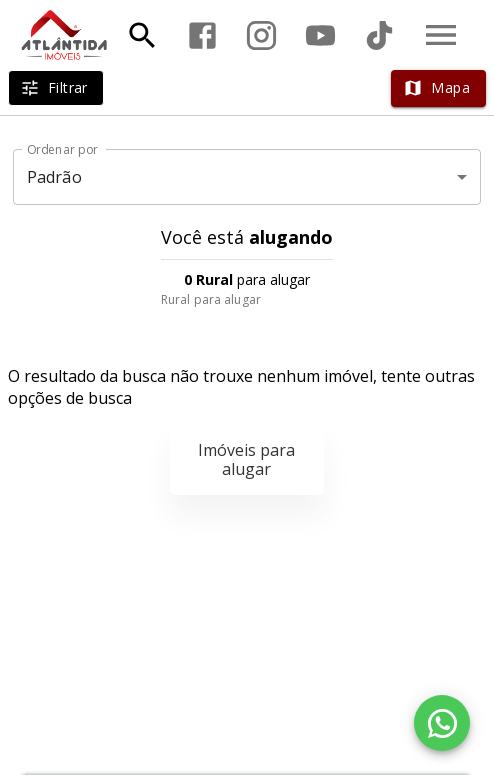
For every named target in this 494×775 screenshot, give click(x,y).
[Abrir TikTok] (379, 35)
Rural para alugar (211, 299)
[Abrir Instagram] (261, 35)
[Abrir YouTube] (320, 35)
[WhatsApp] (442, 723)
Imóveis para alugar (246, 459)
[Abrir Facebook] (202, 35)
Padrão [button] (54, 177)
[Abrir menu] (441, 35)
